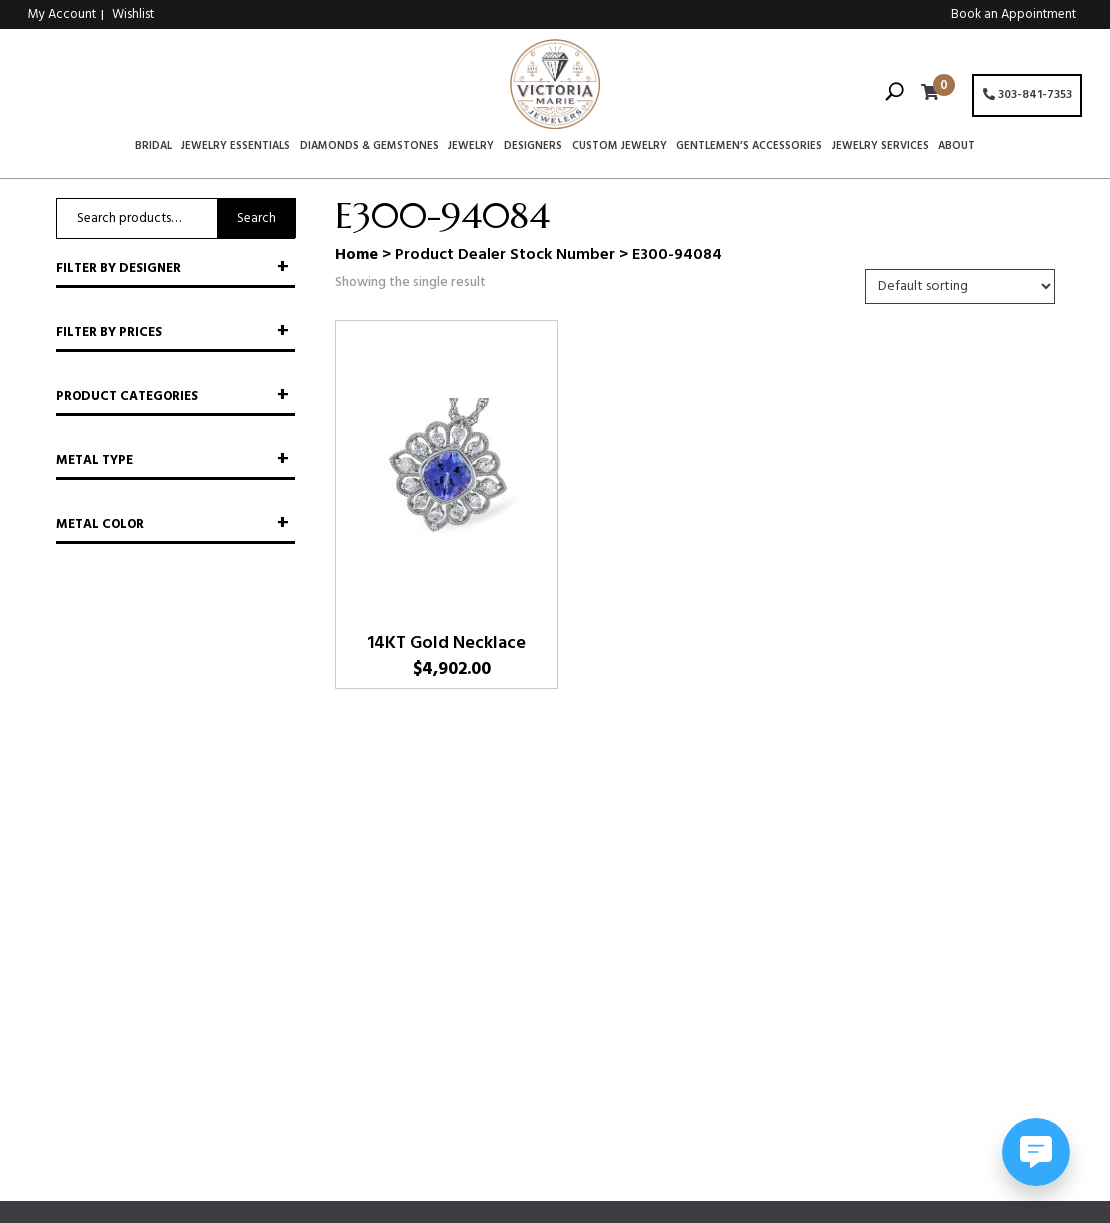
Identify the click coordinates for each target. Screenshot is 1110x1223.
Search (256, 218)
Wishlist (133, 14)
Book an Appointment (1013, 14)
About (956, 147)
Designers (533, 147)
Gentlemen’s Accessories (749, 147)
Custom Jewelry (619, 147)
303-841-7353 (1027, 95)
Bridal (153, 147)
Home (356, 255)
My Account (62, 14)
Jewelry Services (880, 147)
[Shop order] (960, 286)
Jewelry (471, 147)
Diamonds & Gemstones (369, 147)
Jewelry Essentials (235, 147)
